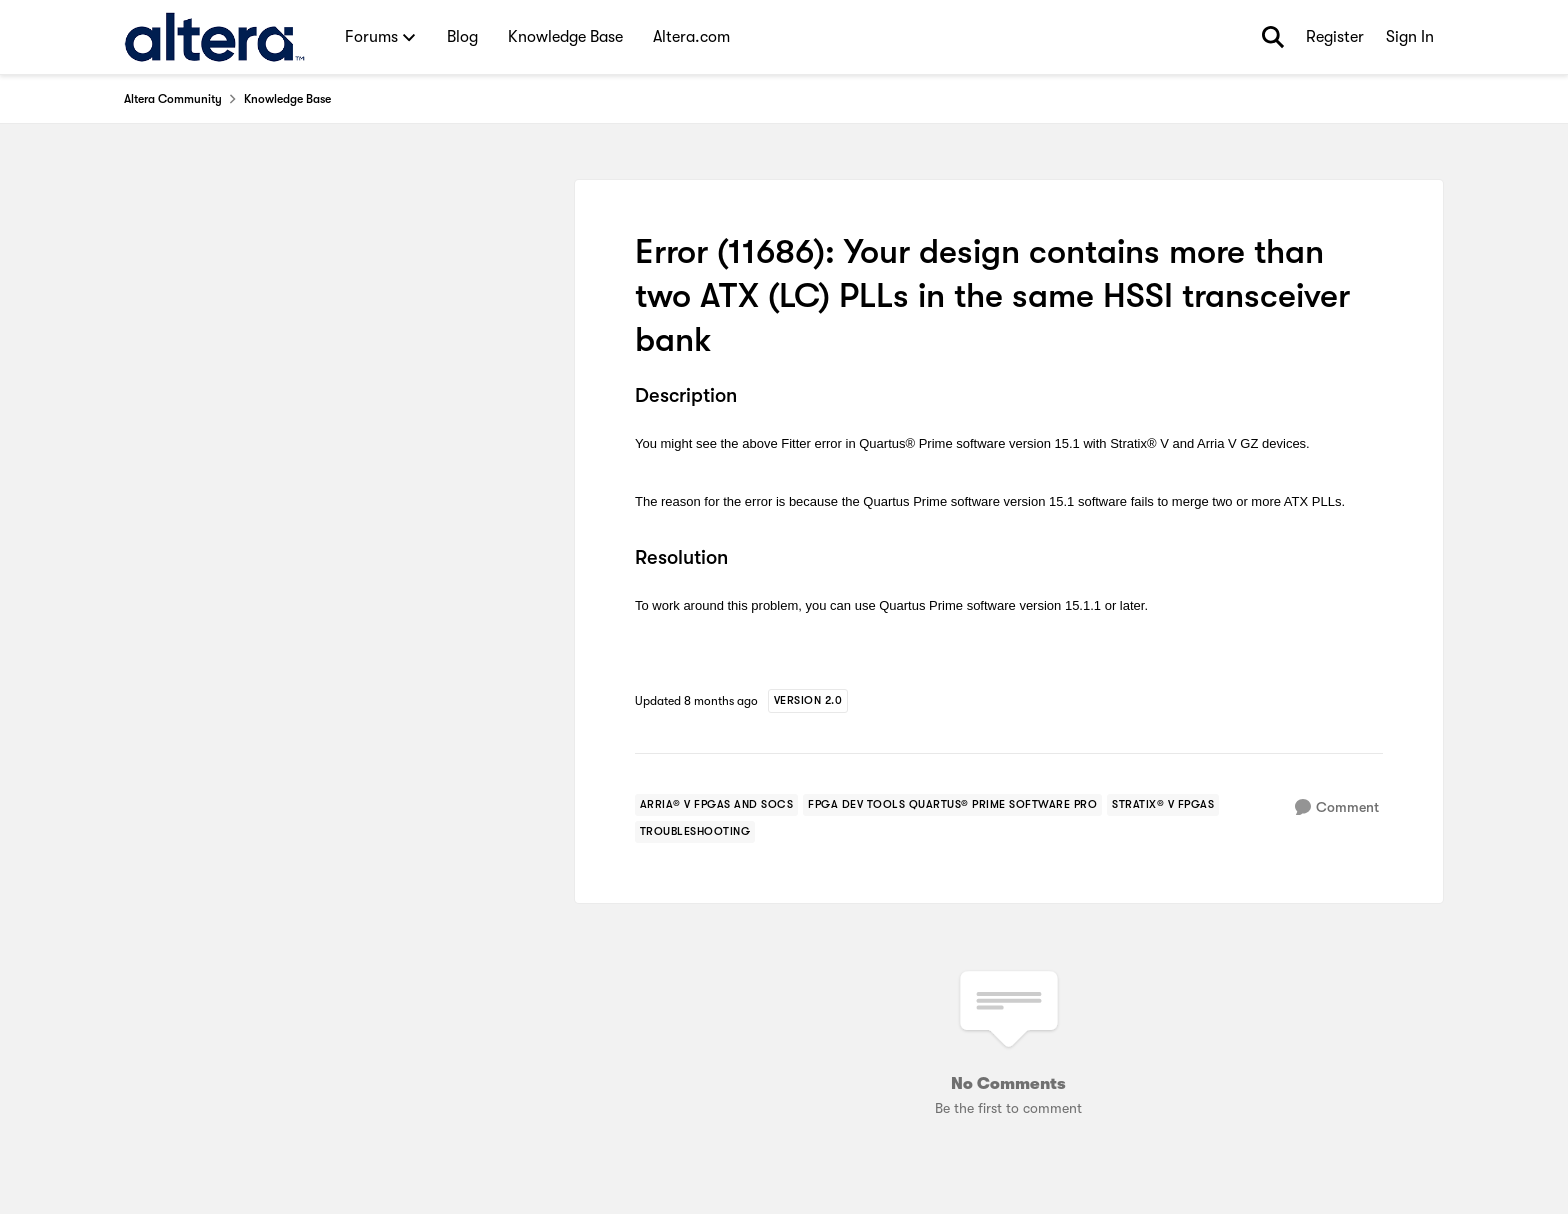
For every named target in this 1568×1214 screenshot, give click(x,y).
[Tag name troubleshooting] (695, 832)
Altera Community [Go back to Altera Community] (173, 99)
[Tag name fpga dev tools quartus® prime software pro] (952, 805)
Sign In (1410, 37)
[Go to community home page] (214, 37)
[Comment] (1337, 807)
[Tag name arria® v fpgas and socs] (717, 805)
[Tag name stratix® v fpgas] (1163, 805)
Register (1335, 37)
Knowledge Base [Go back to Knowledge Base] (287, 99)
